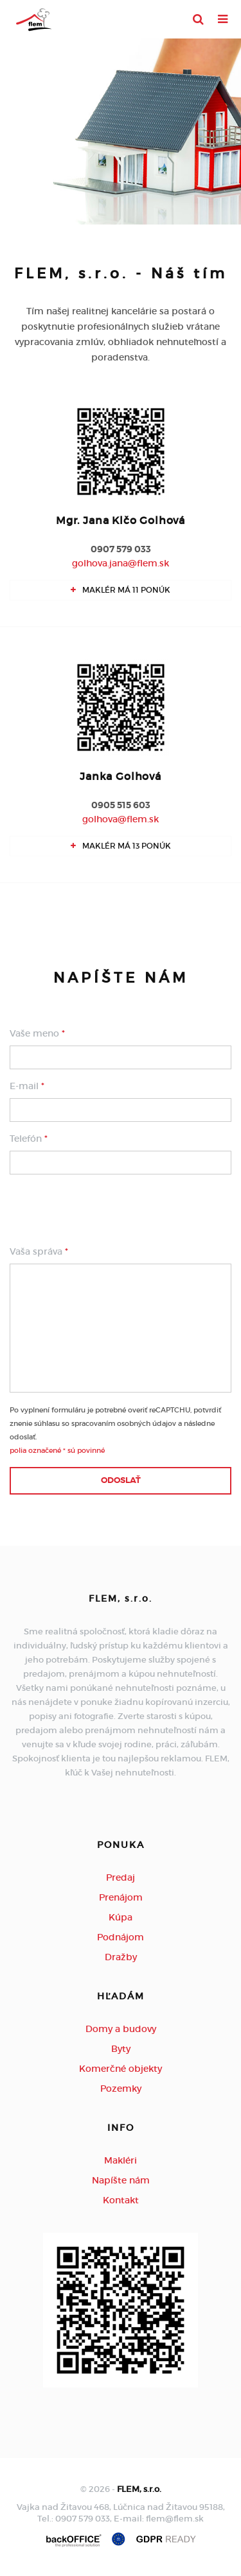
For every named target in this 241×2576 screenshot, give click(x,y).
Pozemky (120, 2088)
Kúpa (120, 1917)
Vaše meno (37, 1033)
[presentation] (107, 1210)
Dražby (121, 1957)
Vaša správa (39, 1251)
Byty (120, 2049)
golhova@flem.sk (120, 819)
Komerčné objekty (120, 2068)
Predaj (120, 1877)
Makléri (120, 2160)
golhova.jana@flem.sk (120, 563)
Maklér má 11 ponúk (120, 590)
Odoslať (121, 1480)
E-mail (27, 1086)
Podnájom (120, 1937)
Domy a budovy (120, 2029)
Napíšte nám (121, 2180)
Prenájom (121, 1897)
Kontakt (121, 2200)
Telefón (29, 1138)
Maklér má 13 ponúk (121, 846)
